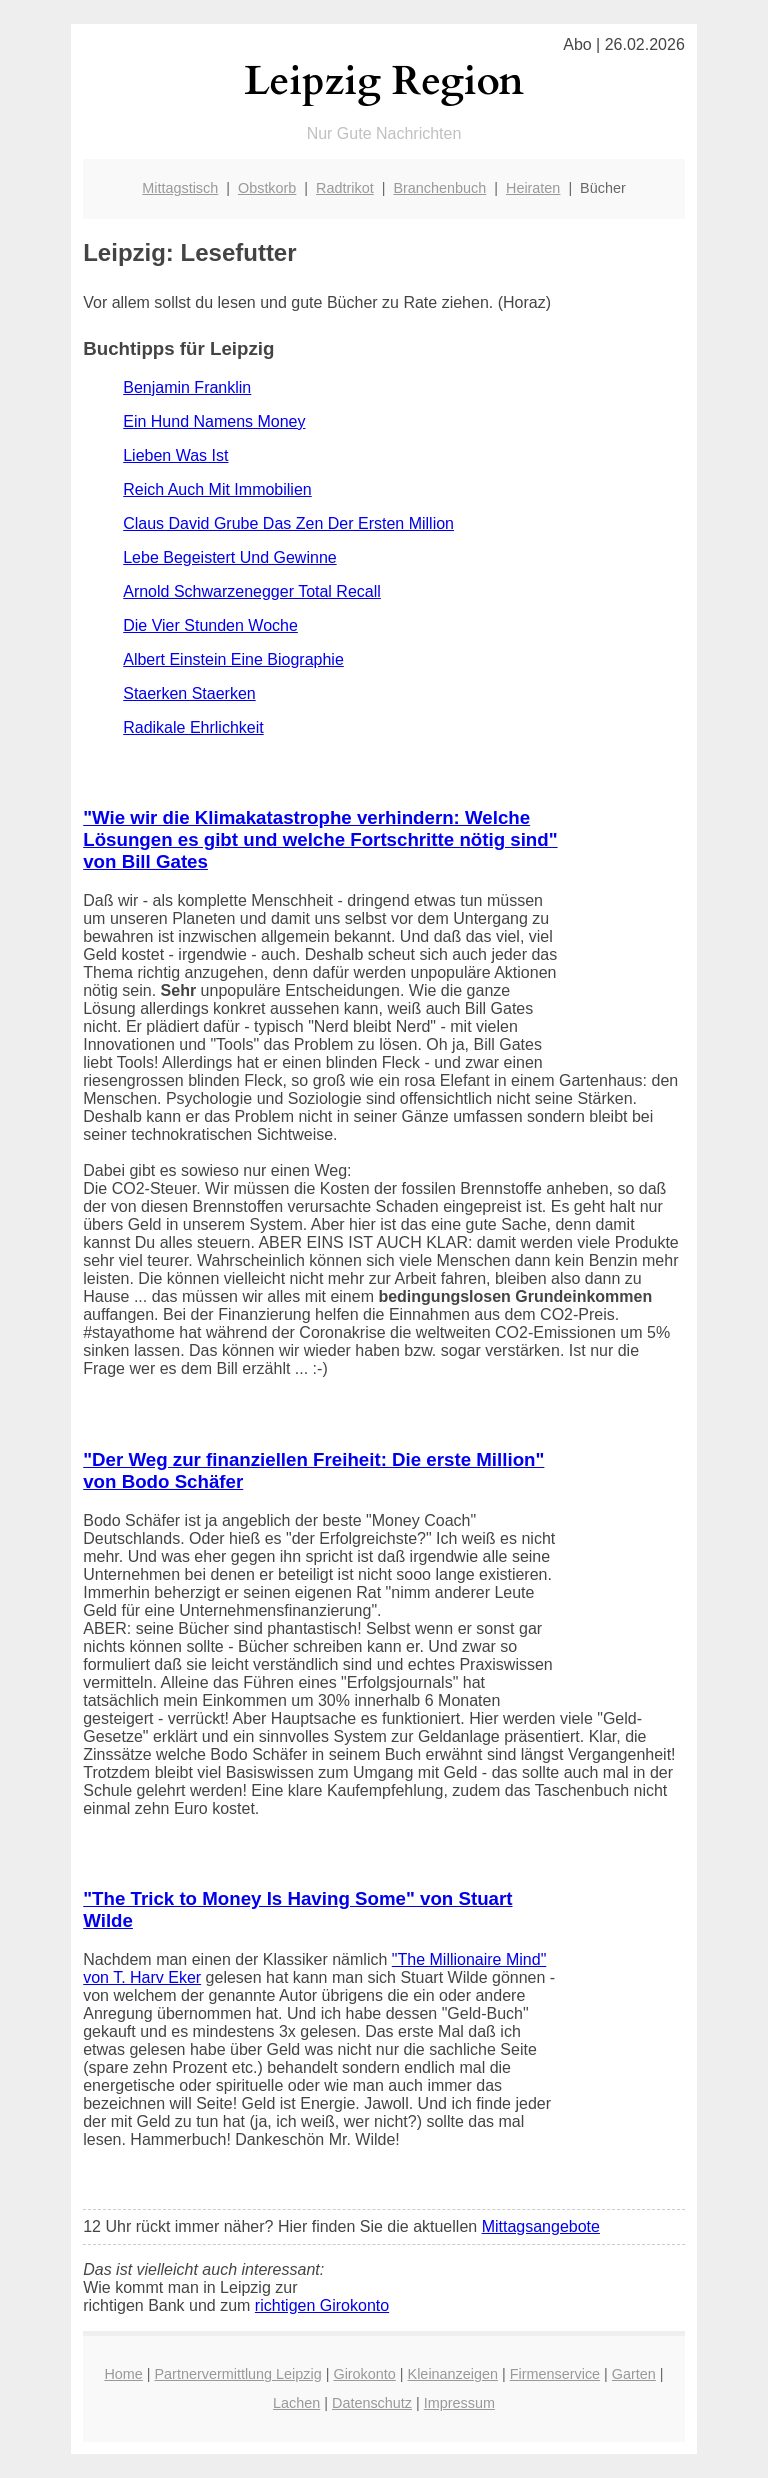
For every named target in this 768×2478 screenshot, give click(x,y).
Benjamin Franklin (187, 387)
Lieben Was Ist (175, 455)
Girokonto (364, 2374)
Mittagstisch (180, 188)
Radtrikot (345, 188)
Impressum (459, 2403)
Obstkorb (267, 188)
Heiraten (533, 188)
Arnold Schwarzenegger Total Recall (252, 591)
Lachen (296, 2403)
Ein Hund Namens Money (214, 421)
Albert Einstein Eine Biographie (233, 659)
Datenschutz (372, 2403)
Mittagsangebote (541, 2226)
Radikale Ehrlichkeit (193, 727)
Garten (634, 2374)
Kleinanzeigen (453, 2374)
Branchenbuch (439, 188)
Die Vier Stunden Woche (210, 625)
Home (123, 2374)
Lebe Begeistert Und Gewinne (229, 557)
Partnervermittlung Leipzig (238, 2374)
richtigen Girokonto (322, 2305)
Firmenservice (555, 2374)
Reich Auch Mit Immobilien (217, 489)
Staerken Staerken (189, 693)
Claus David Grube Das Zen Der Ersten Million (288, 523)
